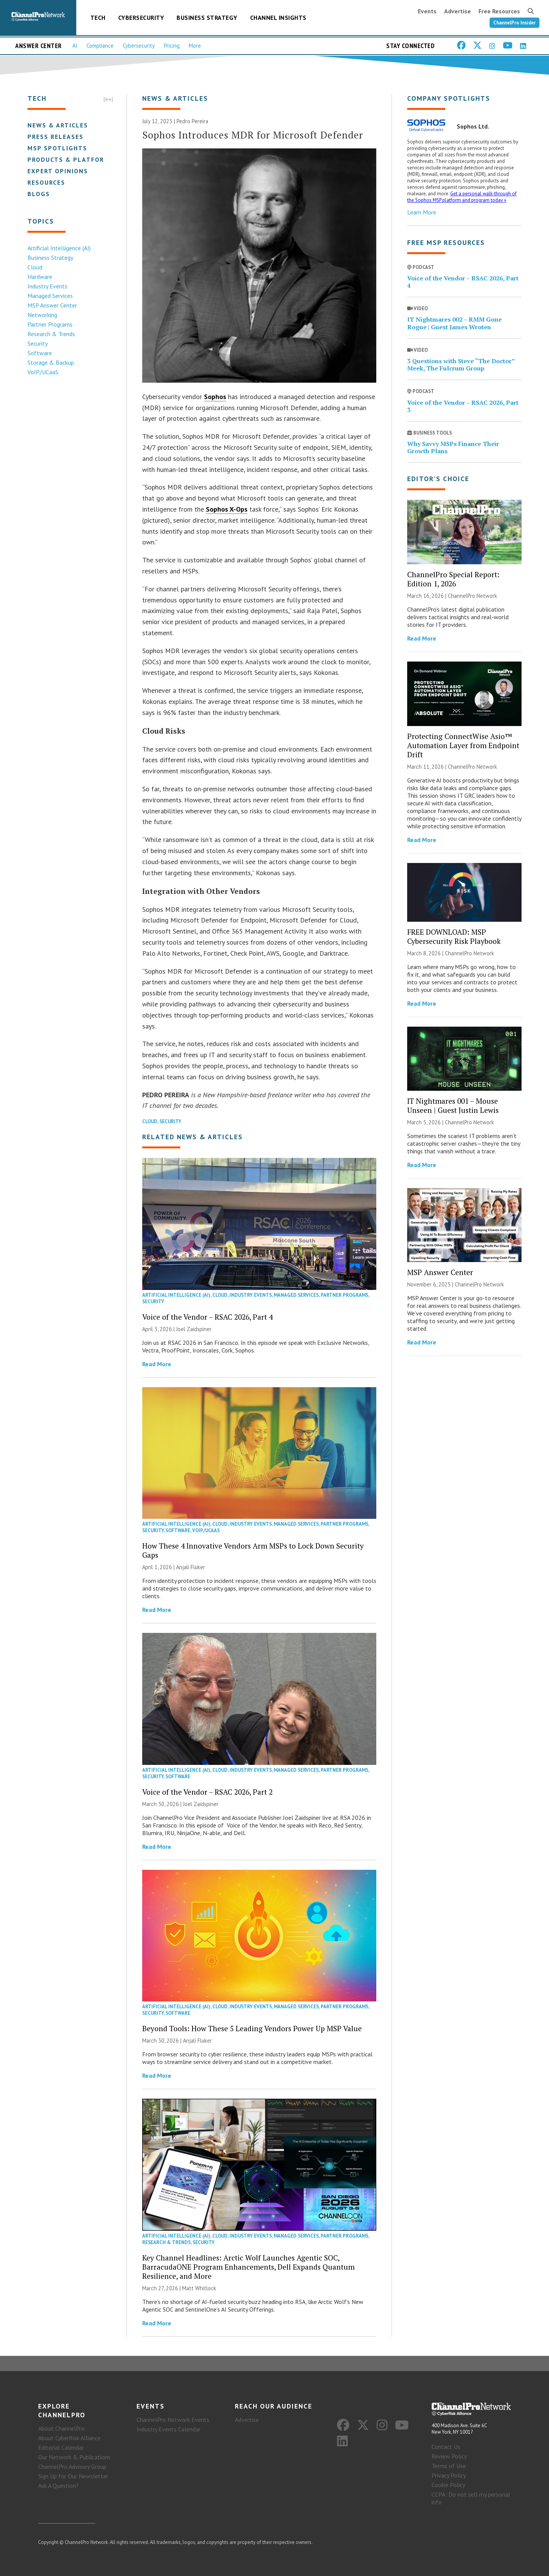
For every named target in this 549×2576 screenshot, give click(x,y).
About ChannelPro (61, 2428)
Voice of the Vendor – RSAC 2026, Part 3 (462, 406)
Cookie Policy (448, 2485)
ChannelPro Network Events (172, 2419)
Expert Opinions (57, 171)
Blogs (38, 194)
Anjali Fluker (190, 1567)
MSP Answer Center (52, 305)
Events (427, 11)
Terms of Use (449, 2466)
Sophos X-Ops (226, 509)
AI (74, 45)
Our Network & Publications (74, 2457)
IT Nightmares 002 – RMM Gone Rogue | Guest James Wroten (454, 323)
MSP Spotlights (57, 148)
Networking (42, 315)
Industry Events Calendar (168, 2429)
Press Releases (55, 136)
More (195, 45)
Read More (156, 1364)
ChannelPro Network (472, 595)
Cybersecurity (141, 17)
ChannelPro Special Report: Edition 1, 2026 (453, 579)
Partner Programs (49, 324)
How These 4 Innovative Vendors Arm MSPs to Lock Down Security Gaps (253, 1550)
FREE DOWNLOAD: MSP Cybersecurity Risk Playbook (454, 936)
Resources (46, 182)
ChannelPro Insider (514, 22)
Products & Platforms (70, 159)
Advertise (457, 11)
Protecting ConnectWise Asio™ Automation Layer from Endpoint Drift (463, 745)
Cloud (34, 267)
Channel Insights (278, 17)
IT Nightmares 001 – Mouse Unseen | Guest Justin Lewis (453, 1105)
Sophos (215, 396)
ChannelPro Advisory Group (72, 2466)
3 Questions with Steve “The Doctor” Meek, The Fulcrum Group (461, 364)
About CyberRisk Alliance (69, 2438)
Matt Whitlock (199, 2288)
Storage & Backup (50, 362)
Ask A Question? (58, 2485)
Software (39, 353)
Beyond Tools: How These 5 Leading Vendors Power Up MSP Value (252, 2028)
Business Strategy (207, 17)
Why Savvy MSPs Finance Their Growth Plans (453, 447)
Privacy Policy (449, 2475)
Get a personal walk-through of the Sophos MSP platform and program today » (462, 196)
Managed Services (50, 295)
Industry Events (47, 286)
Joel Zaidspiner (194, 1329)
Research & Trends (51, 334)
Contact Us (446, 2446)
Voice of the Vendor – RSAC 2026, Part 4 (207, 1317)
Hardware (39, 276)
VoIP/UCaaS (42, 372)
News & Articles (57, 125)
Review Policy (449, 2456)
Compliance (100, 45)
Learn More (421, 212)
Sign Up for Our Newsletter (73, 2476)
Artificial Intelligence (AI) (59, 248)
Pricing (172, 45)
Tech (98, 17)
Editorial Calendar (61, 2447)
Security (37, 343)
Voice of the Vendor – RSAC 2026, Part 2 (207, 1792)
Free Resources (499, 11)
